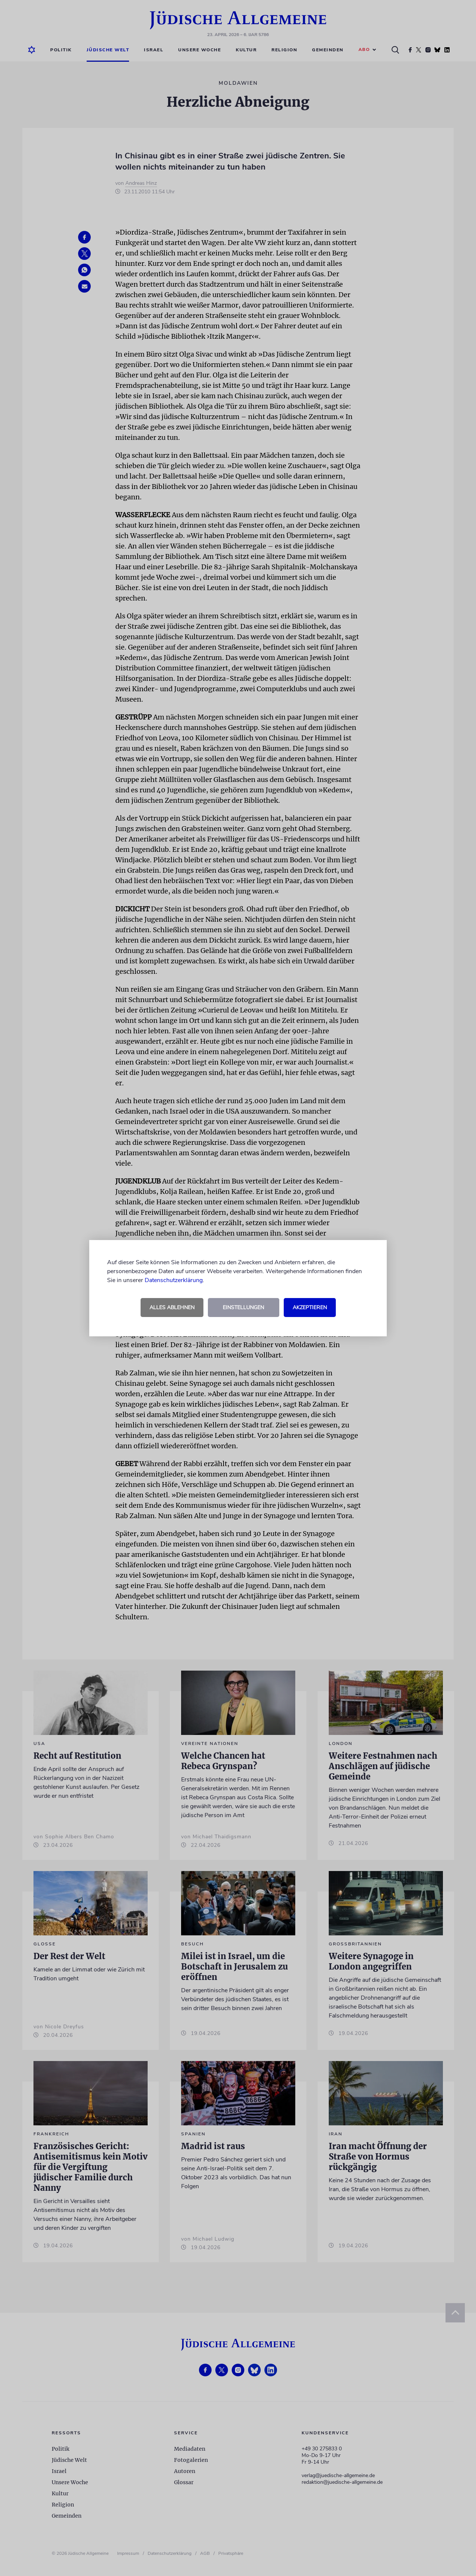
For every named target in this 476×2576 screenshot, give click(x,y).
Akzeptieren (310, 1307)
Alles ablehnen (171, 1307)
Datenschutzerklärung (174, 1280)
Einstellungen (243, 1307)
